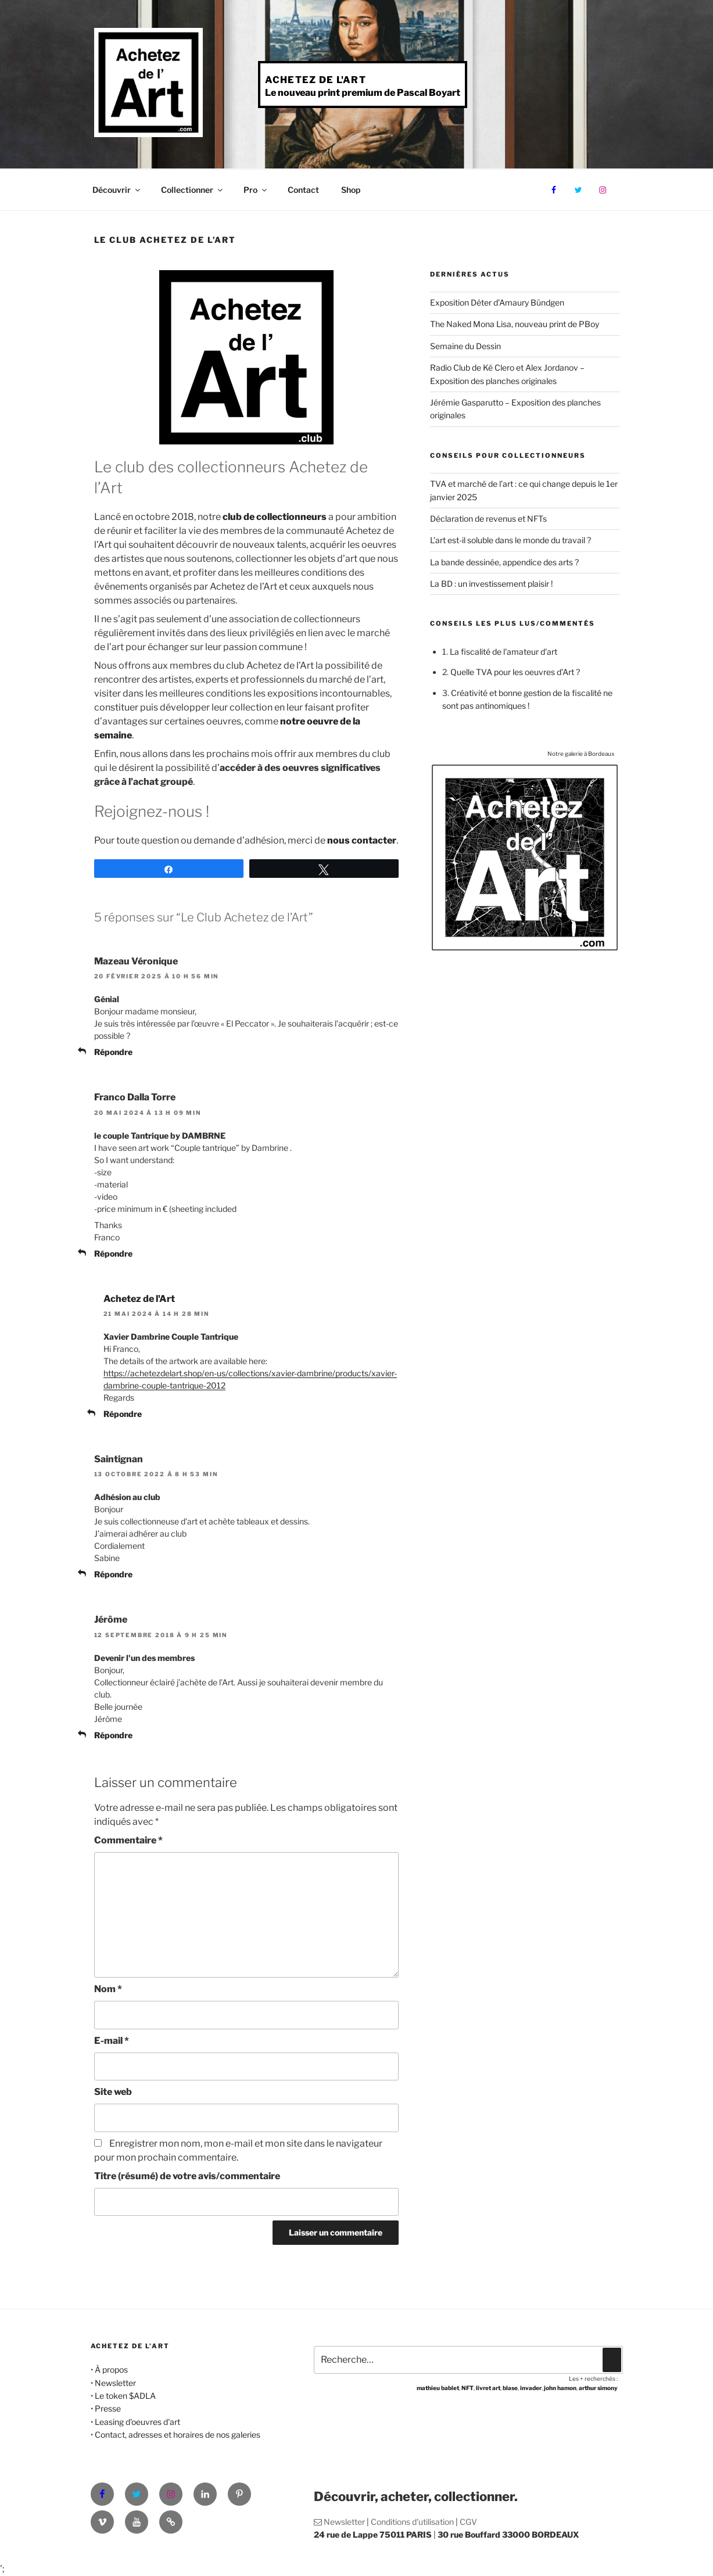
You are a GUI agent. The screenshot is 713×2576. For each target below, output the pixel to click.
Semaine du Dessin (465, 346)
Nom (108, 1988)
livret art (488, 2387)
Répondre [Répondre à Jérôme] (113, 1735)
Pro (255, 190)
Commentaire (128, 1840)
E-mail (111, 2040)
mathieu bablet (438, 2387)
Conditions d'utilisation (412, 2522)
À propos (111, 2369)
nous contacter (361, 840)
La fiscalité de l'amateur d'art (503, 651)
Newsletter (115, 2383)
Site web (113, 2091)
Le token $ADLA (125, 2396)
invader (531, 2387)
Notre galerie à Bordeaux (580, 753)
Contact (303, 190)
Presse (108, 2408)
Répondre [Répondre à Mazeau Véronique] (113, 1052)
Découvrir (117, 190)
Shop (350, 190)
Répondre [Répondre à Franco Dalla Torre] (113, 1253)
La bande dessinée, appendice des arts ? (504, 562)
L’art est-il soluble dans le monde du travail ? (510, 540)
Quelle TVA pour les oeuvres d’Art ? (515, 672)
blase (510, 2387)
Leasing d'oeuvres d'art (137, 2422)
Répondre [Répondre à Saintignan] (113, 1574)
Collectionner (192, 190)
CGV (468, 2522)
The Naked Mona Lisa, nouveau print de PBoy (514, 324)
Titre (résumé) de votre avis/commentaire (187, 2176)
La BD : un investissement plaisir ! (491, 584)
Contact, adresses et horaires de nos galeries (177, 2434)
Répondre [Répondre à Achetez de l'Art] (122, 1414)
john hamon (560, 2387)
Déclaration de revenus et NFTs (488, 518)
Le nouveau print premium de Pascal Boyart (362, 92)
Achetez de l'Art (315, 79)
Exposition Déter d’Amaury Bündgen (497, 302)
